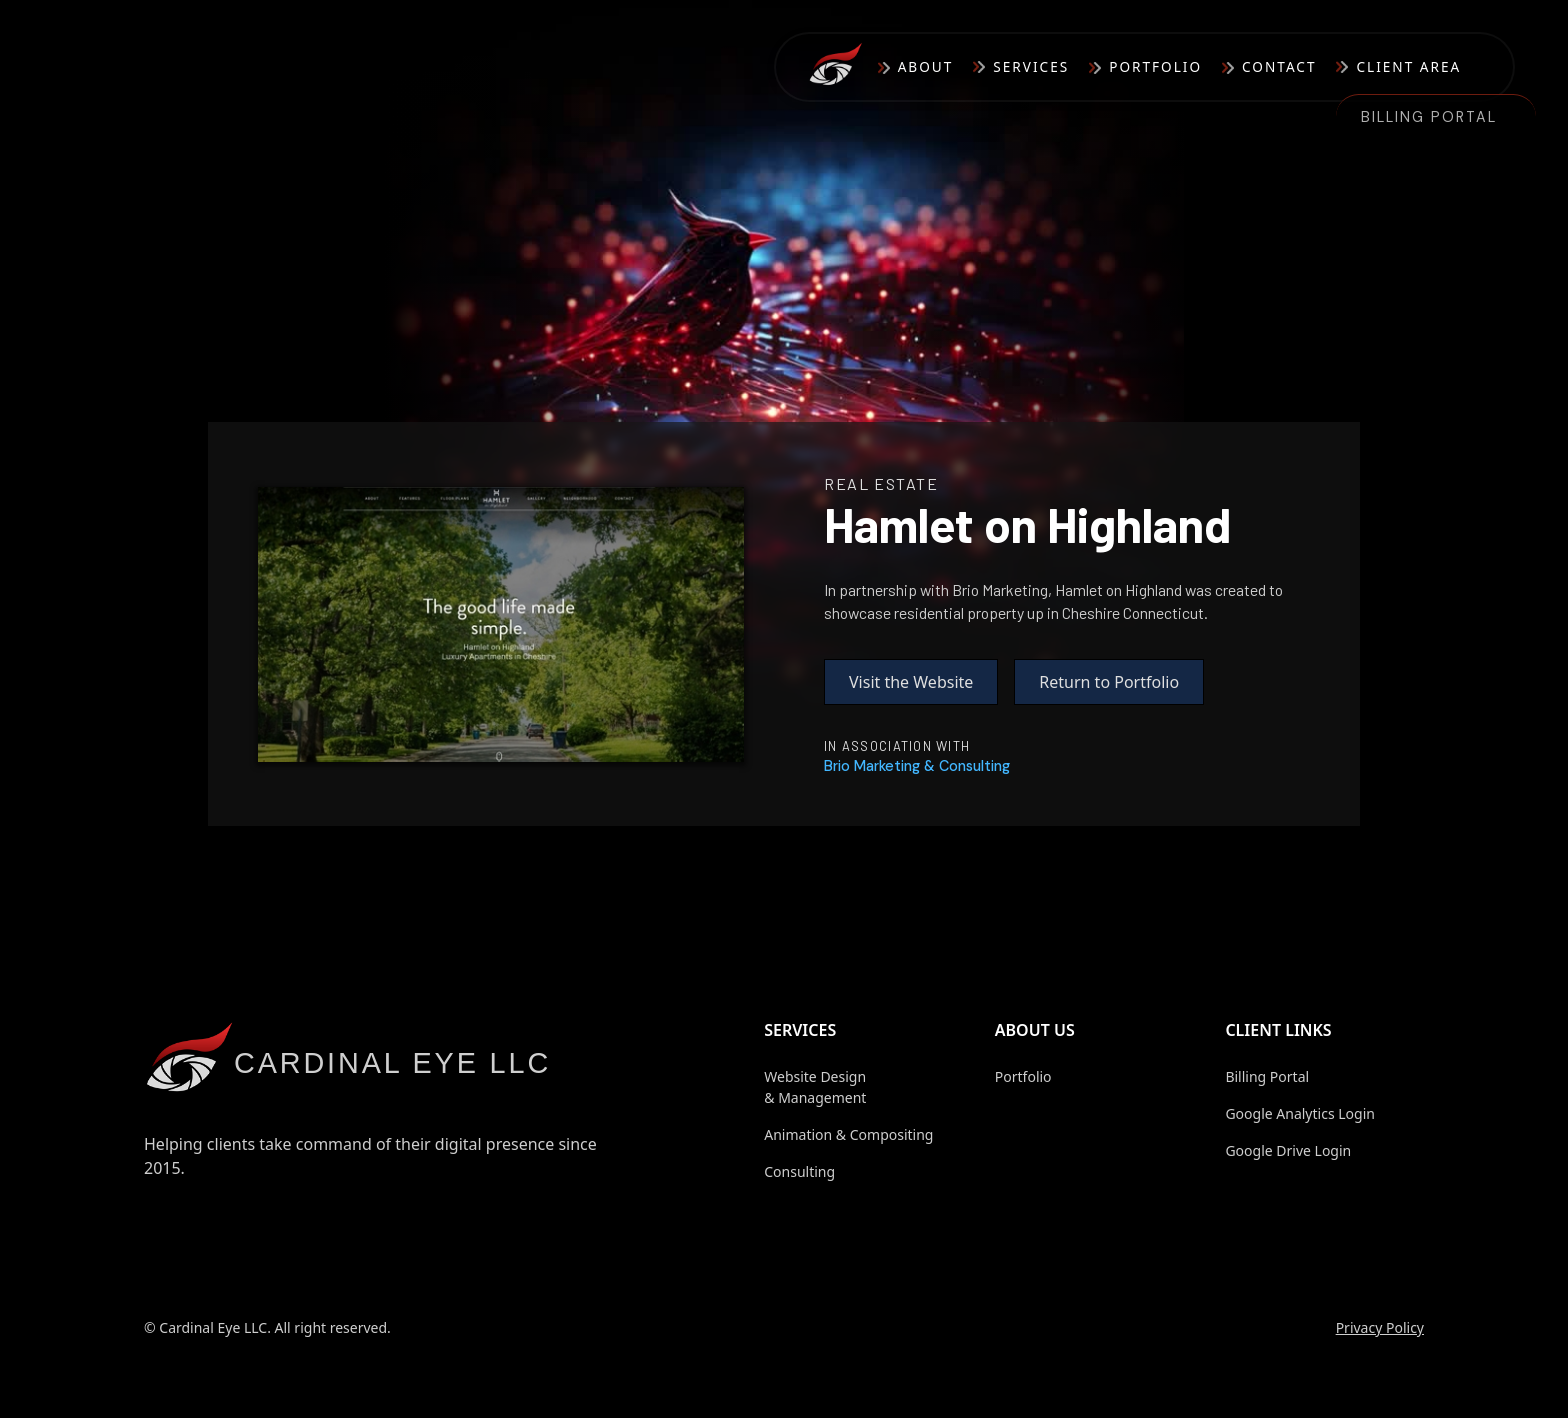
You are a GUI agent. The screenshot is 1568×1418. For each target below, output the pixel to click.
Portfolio (1155, 66)
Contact (1279, 66)
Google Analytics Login (1300, 1113)
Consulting (799, 1171)
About (926, 66)
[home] (843, 67)
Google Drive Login (1288, 1150)
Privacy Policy (1380, 1327)
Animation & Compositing (848, 1134)
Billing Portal (1429, 117)
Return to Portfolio (1109, 682)
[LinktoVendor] (917, 766)
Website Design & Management (815, 1087)
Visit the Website (911, 682)
